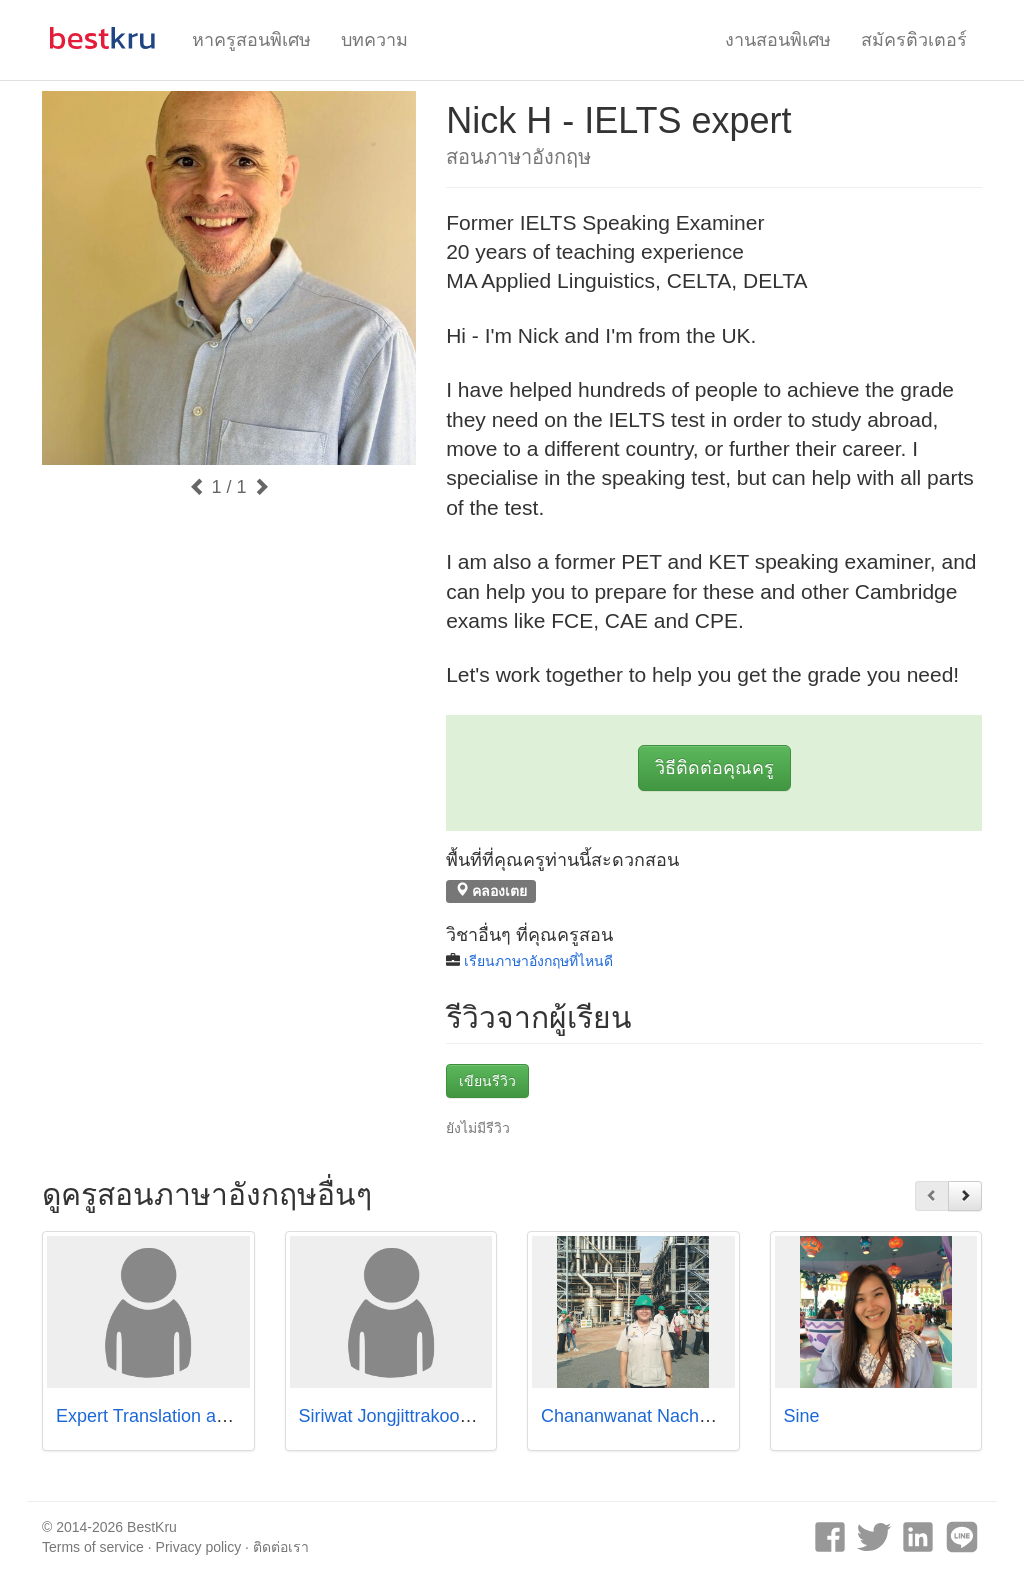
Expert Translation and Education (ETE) (214, 1416)
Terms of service (93, 1547)
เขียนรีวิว (487, 1081)
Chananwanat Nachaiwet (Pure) (668, 1416)
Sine (802, 1416)
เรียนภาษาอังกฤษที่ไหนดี (538, 961)
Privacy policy (199, 1547)
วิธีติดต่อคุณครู (714, 768)
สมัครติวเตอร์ (914, 40)
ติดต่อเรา (281, 1547)
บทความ (374, 40)
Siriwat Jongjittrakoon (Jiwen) (416, 1416)
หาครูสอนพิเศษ (251, 40)
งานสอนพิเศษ (778, 40)
